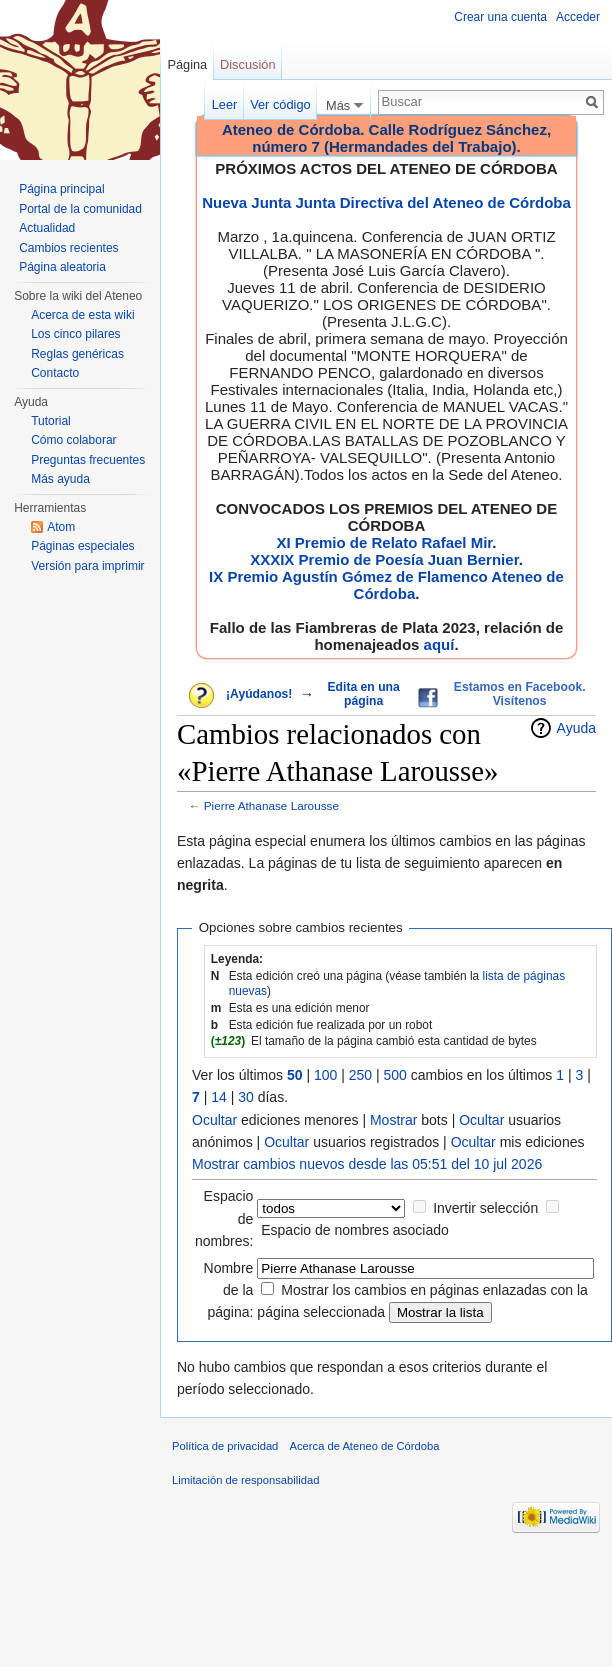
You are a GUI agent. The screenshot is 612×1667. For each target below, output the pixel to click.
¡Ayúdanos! (259, 694)
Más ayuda (60, 479)
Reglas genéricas (77, 354)
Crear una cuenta (500, 17)
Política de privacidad (225, 1446)
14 (219, 1097)
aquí (439, 644)
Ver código (280, 104)
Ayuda (576, 728)
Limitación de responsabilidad (245, 1480)
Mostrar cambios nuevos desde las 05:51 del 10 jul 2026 (367, 1164)
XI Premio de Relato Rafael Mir (384, 542)
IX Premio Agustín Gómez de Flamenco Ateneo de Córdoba (386, 585)
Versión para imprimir (87, 566)
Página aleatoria (62, 267)
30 (246, 1097)
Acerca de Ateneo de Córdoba (365, 1446)
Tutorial (51, 421)
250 (360, 1075)
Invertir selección (485, 1208)
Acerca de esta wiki (82, 315)
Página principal (61, 189)
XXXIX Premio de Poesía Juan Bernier (384, 559)
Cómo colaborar (73, 440)
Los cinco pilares (75, 334)
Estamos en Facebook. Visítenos (520, 694)
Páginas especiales (82, 546)
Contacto (55, 373)
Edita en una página (364, 694)
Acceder (578, 17)
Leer (225, 104)
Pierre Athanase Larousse (271, 805)
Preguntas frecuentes (88, 460)
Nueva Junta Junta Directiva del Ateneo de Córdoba (386, 202)
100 (325, 1075)
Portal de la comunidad (80, 209)
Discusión (247, 64)
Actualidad (47, 228)
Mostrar (393, 1120)
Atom (61, 527)
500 (395, 1075)
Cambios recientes (68, 248)
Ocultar (214, 1120)
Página (187, 64)
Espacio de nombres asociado (355, 1230)
